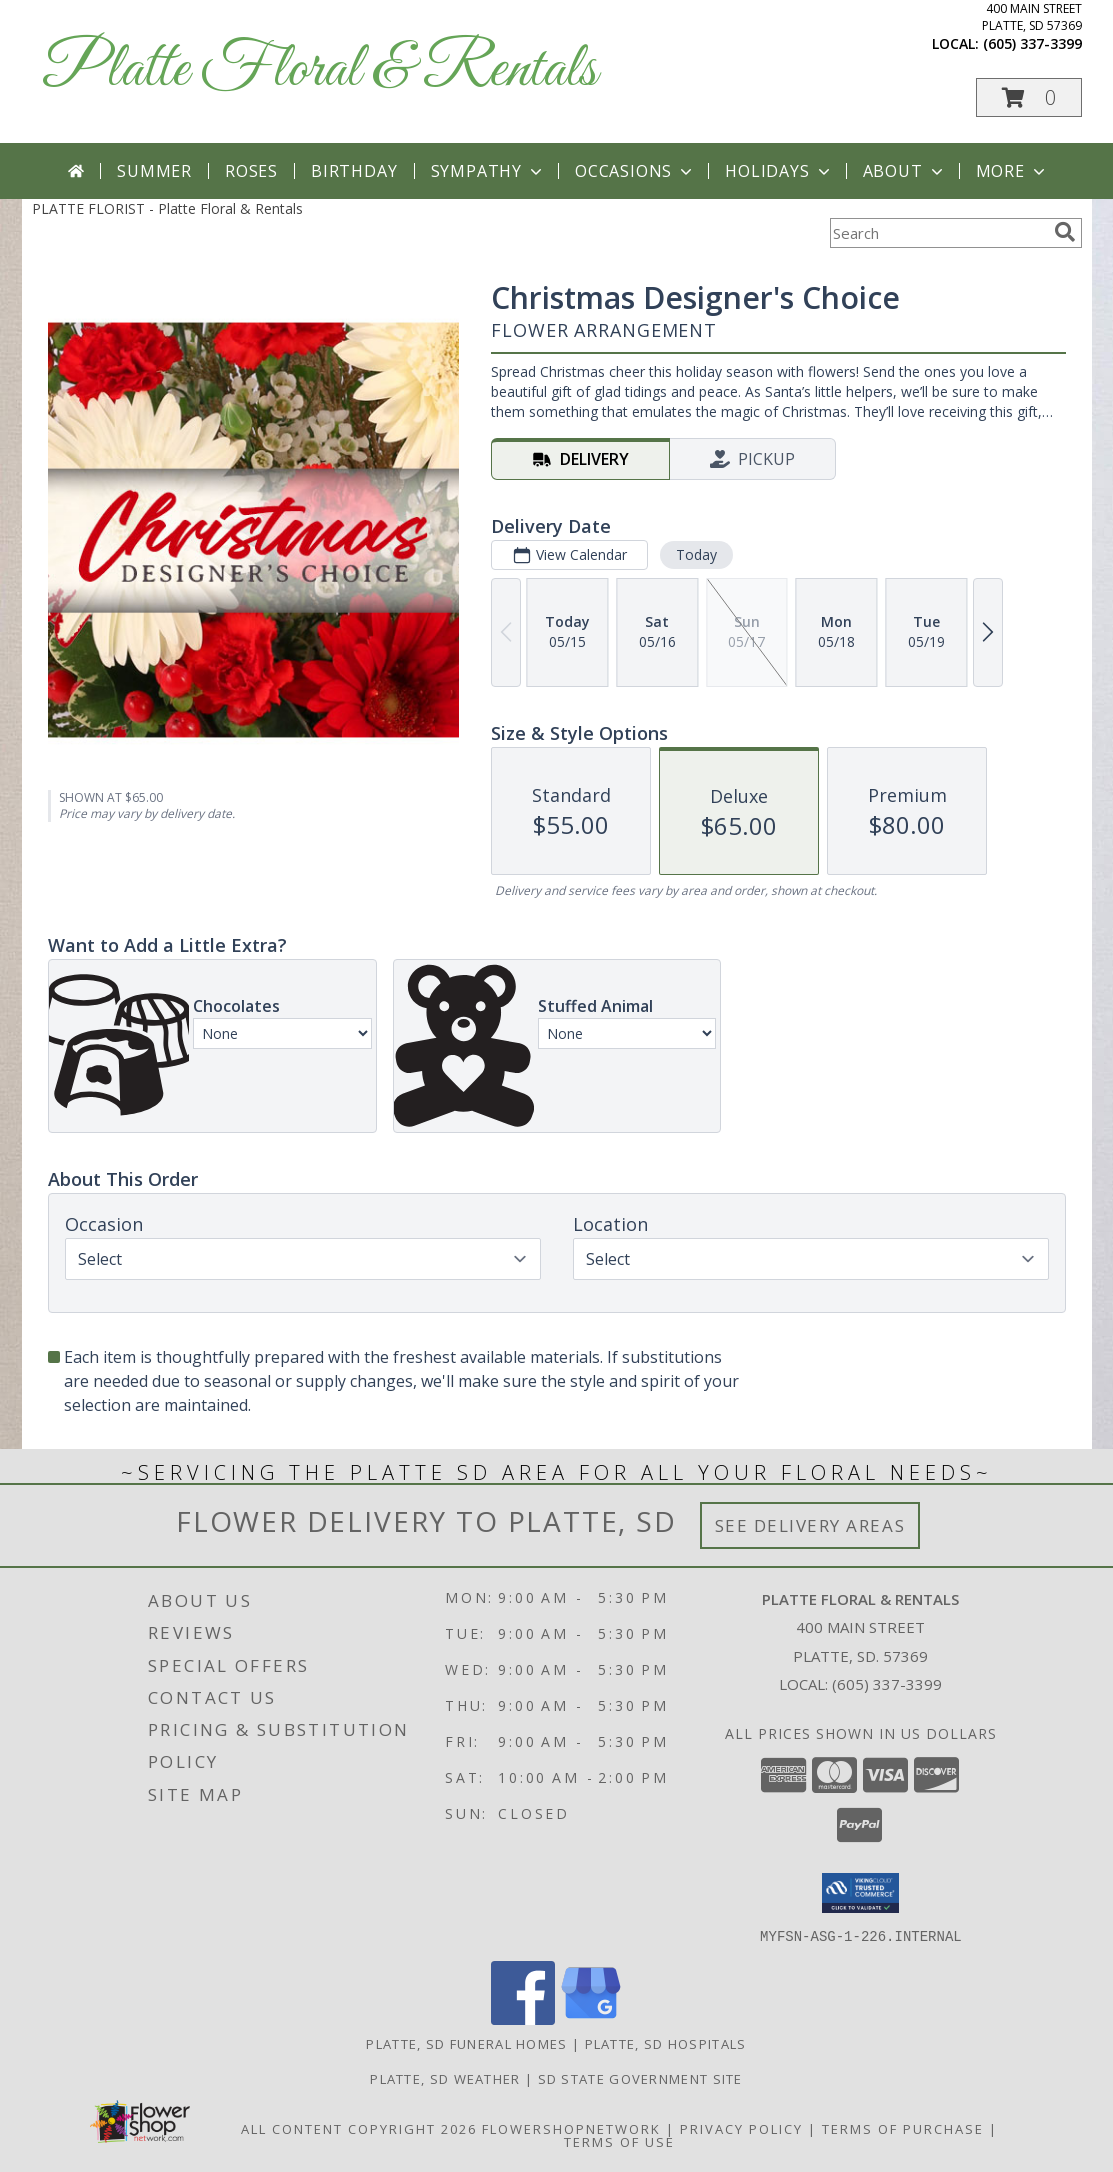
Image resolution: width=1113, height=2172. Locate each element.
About (905, 171)
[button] (1029, 97)
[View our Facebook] (523, 2018)
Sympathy (488, 171)
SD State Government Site (640, 2078)
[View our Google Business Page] (591, 2018)
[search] (1065, 232)
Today (695, 554)
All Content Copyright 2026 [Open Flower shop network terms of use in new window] (359, 2128)
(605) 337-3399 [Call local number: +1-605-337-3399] (1032, 43)
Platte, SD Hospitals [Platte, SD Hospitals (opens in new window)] (666, 2043)
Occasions (635, 171)
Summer (154, 171)
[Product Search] (938, 233)
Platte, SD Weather (445, 2078)
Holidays (779, 171)
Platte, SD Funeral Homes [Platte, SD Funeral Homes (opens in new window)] (466, 2043)
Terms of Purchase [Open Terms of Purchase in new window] (903, 2128)
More (1012, 171)
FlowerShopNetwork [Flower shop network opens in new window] (571, 2128)
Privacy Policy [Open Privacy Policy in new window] (741, 2128)
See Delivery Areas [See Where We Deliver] (810, 1525)
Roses (251, 171)
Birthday (354, 171)
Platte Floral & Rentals (319, 70)
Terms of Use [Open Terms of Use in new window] (619, 2141)
